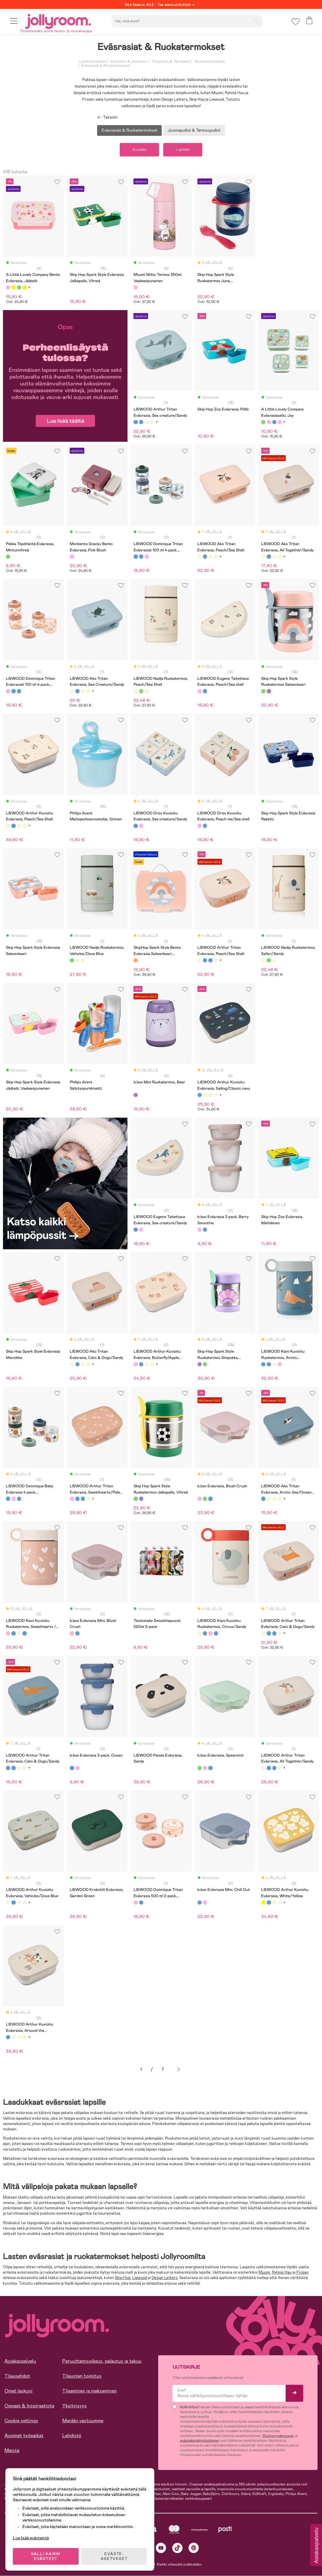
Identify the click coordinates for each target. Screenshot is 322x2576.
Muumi (264, 2272)
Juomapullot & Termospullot (194, 130)
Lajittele (183, 149)
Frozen (302, 2272)
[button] (13, 21)
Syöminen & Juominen (128, 61)
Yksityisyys (74, 2406)
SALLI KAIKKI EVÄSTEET (46, 2556)
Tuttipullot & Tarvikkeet (170, 61)
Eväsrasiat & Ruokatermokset (105, 65)
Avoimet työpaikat (23, 2436)
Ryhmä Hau (282, 2272)
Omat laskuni (18, 2391)
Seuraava (179, 2069)
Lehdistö (71, 2436)
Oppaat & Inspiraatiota (29, 2406)
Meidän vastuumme (82, 2421)
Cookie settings (21, 2421)
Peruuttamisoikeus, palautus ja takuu (101, 2361)
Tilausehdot (17, 2376)
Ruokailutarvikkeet (210, 61)
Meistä (11, 2451)
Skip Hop (122, 2278)
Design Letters (165, 2278)
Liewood (139, 2278)
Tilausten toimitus (82, 2376)
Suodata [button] (139, 149)
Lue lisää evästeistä (31, 2537)
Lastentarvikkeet (92, 61)
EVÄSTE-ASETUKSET (114, 2556)
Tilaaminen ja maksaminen (89, 2391)
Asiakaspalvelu (20, 2361)
